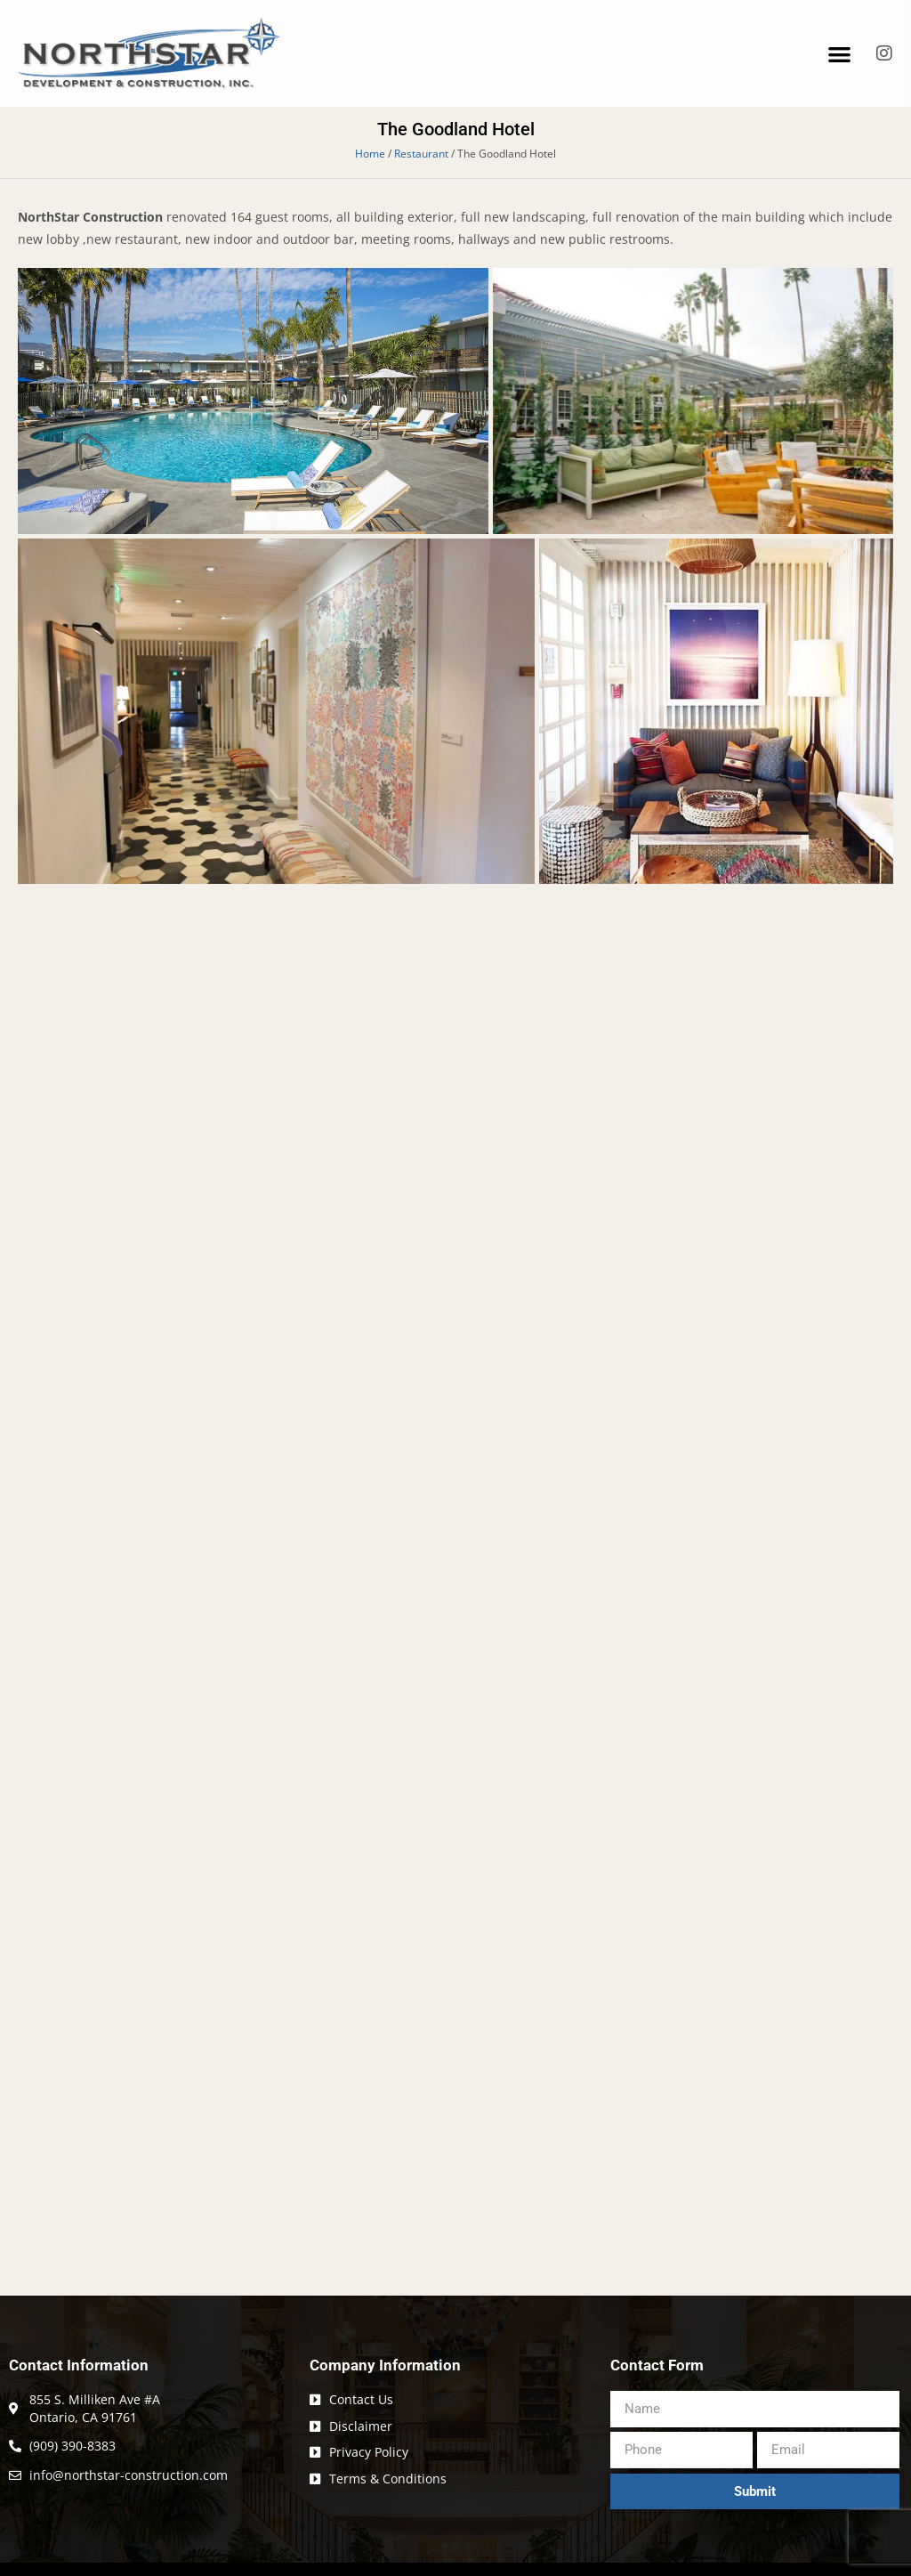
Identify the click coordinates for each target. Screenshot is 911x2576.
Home (370, 153)
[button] (839, 54)
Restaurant (421, 153)
